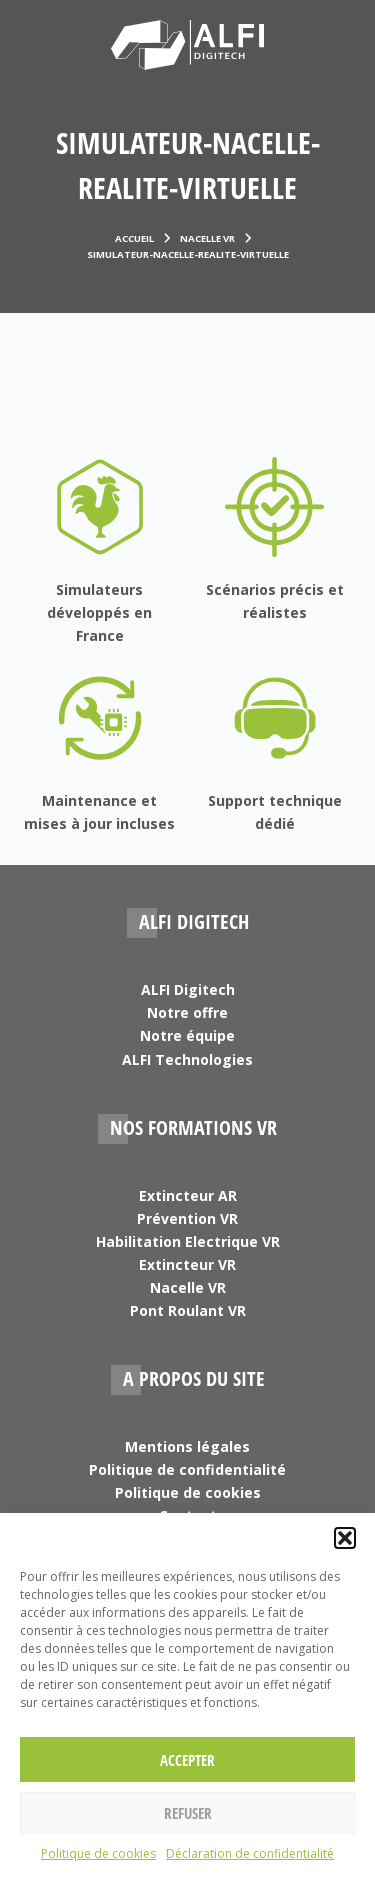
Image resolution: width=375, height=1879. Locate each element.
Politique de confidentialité (187, 1469)
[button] (345, 1538)
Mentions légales (187, 1446)
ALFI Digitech (188, 989)
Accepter (187, 1760)
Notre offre (187, 1012)
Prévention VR (187, 1218)
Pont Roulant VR (188, 1310)
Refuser (188, 1813)
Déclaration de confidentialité (250, 1853)
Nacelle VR (188, 1287)
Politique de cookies (98, 1853)
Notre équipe (187, 1035)
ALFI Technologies (187, 1059)
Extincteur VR (187, 1264)
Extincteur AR (188, 1195)
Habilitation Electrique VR (188, 1241)
